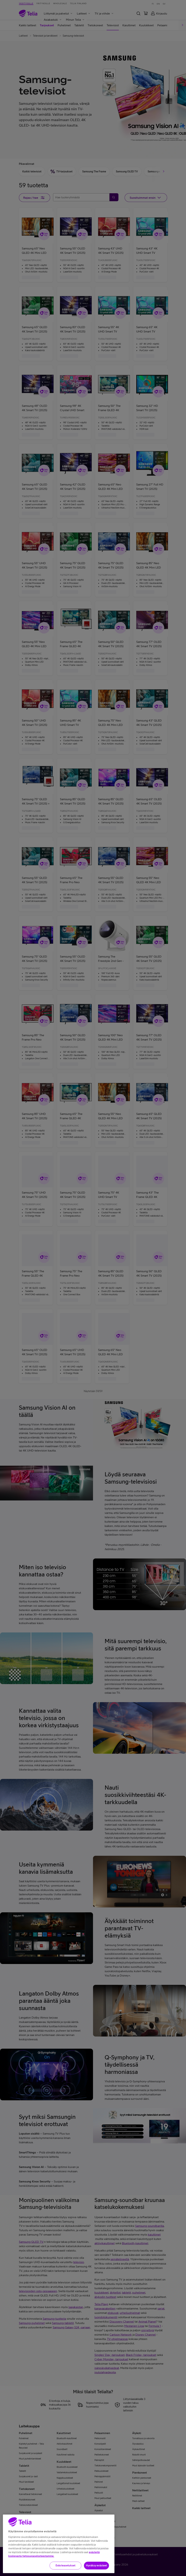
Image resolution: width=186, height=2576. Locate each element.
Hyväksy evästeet (96, 2565)
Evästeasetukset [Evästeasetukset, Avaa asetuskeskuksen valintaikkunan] (65, 2565)
